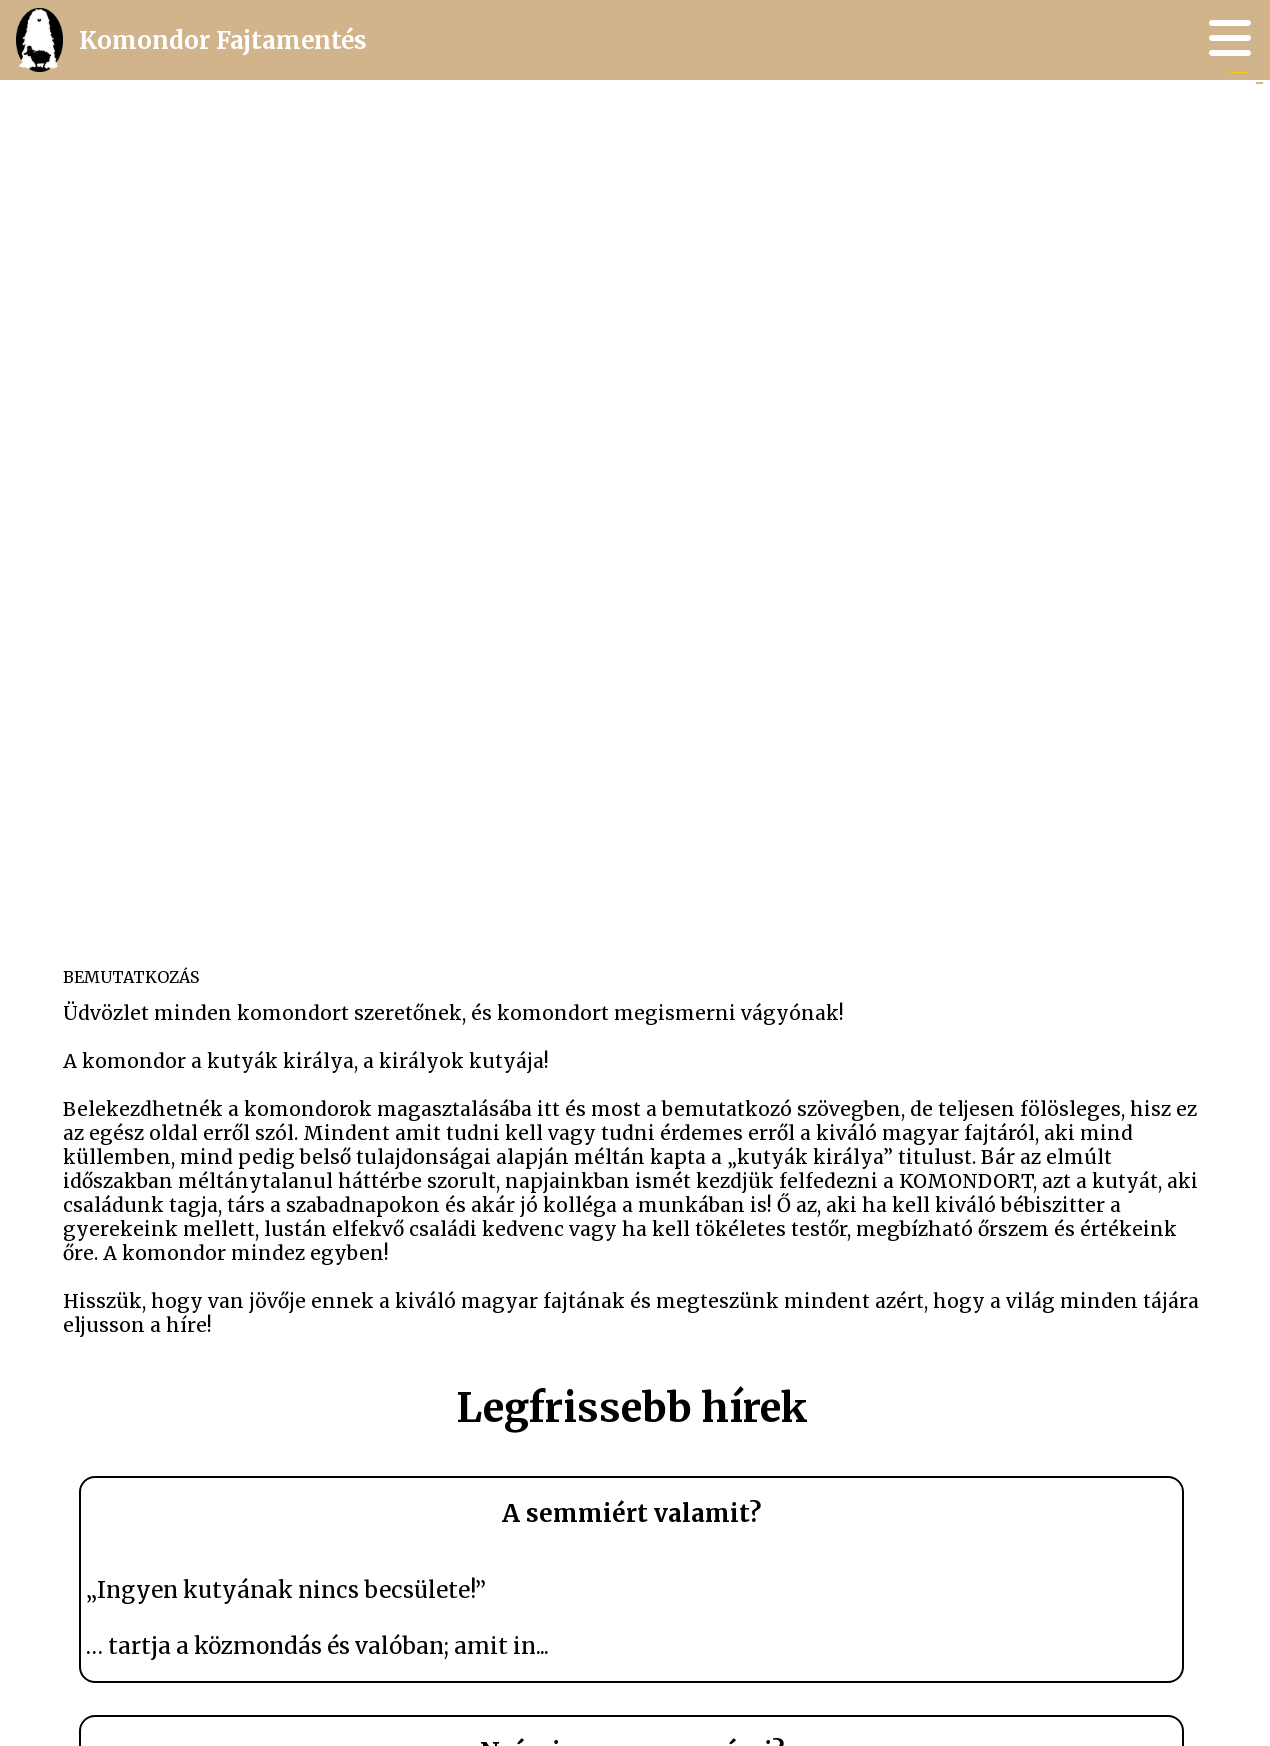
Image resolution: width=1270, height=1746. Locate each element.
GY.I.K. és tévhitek (1197, 105)
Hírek (1197, 95)
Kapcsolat (1197, 109)
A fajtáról (1197, 98)
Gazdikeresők (1196, 102)
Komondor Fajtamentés (179, 40)
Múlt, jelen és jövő (1197, 92)
